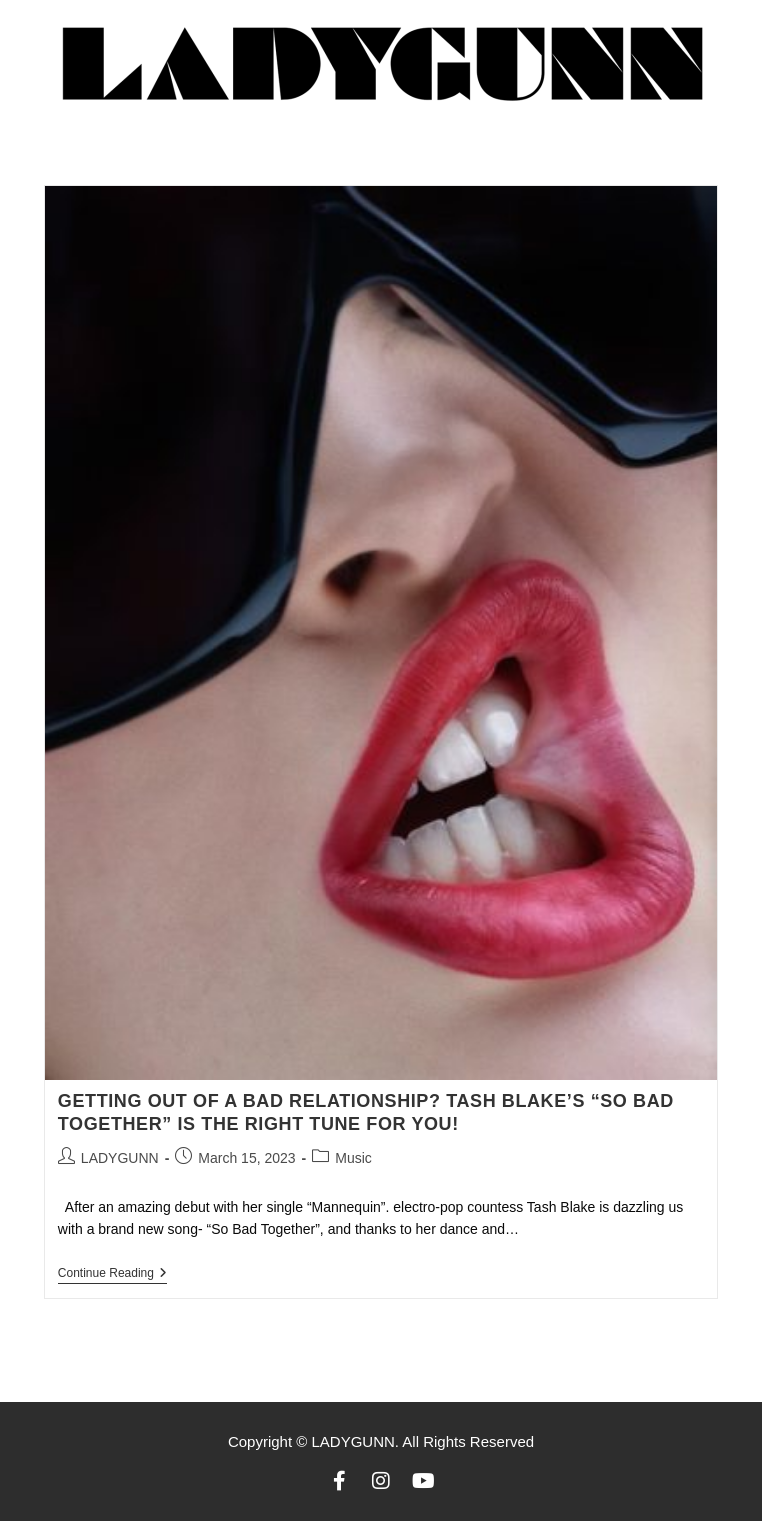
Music (353, 1158)
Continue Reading (112, 1273)
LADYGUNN (120, 1158)
